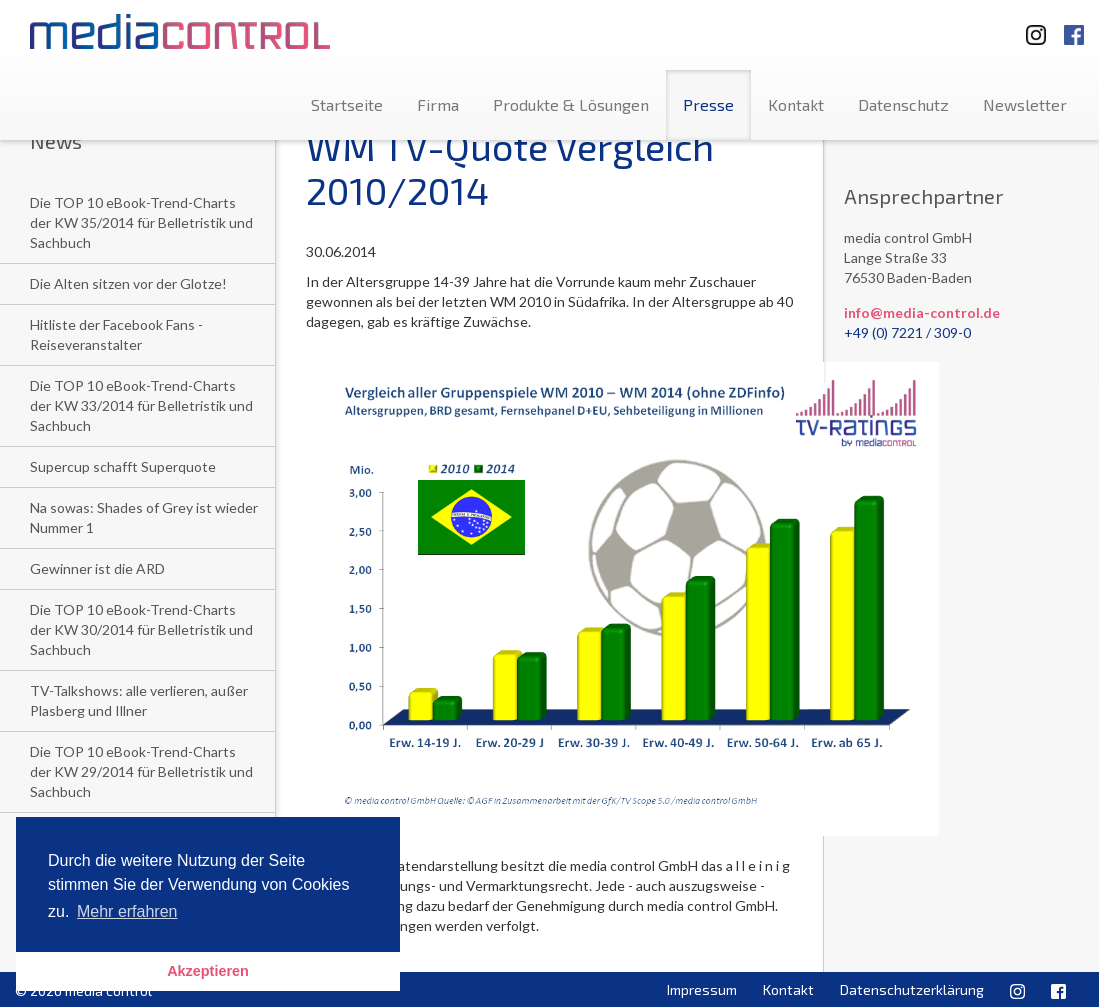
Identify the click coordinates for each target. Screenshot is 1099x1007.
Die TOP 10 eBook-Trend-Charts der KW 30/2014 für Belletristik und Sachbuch (141, 629)
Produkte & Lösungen (571, 104)
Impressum (702, 989)
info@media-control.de (922, 312)
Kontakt (796, 104)
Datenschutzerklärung (912, 989)
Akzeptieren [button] (208, 971)
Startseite (347, 104)
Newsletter (1025, 104)
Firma (438, 104)
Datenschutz (903, 104)
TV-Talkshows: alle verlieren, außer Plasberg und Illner (139, 700)
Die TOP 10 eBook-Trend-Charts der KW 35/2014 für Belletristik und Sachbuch (141, 222)
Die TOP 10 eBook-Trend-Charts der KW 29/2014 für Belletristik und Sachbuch (141, 771)
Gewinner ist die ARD (97, 568)
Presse (708, 104)
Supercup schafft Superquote (123, 466)
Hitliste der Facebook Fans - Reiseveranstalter (116, 334)
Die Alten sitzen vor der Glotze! (128, 283)
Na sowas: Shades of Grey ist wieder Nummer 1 (144, 517)
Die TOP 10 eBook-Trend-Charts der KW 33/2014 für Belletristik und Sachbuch (141, 405)
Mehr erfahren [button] (127, 911)
